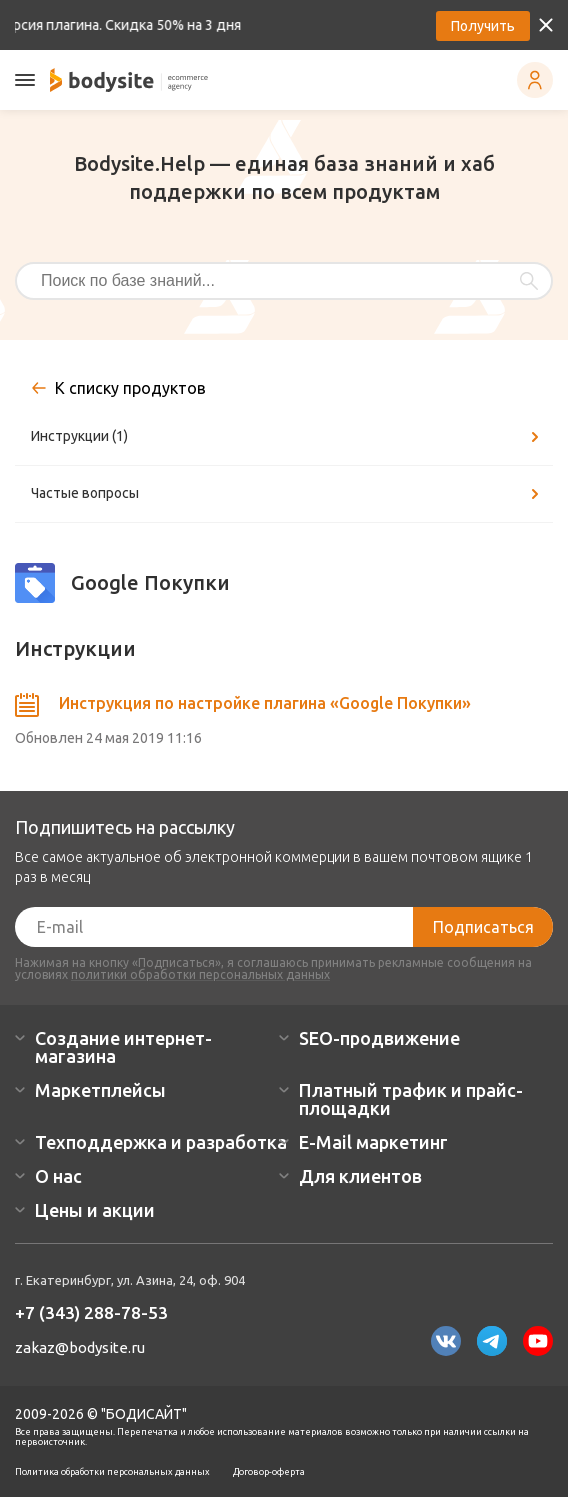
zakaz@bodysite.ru (80, 1347)
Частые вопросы (288, 494)
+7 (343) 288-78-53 (91, 1312)
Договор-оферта (269, 1472)
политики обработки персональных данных (200, 974)
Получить (483, 26)
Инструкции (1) (288, 437)
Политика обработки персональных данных (112, 1472)
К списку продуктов (130, 388)
